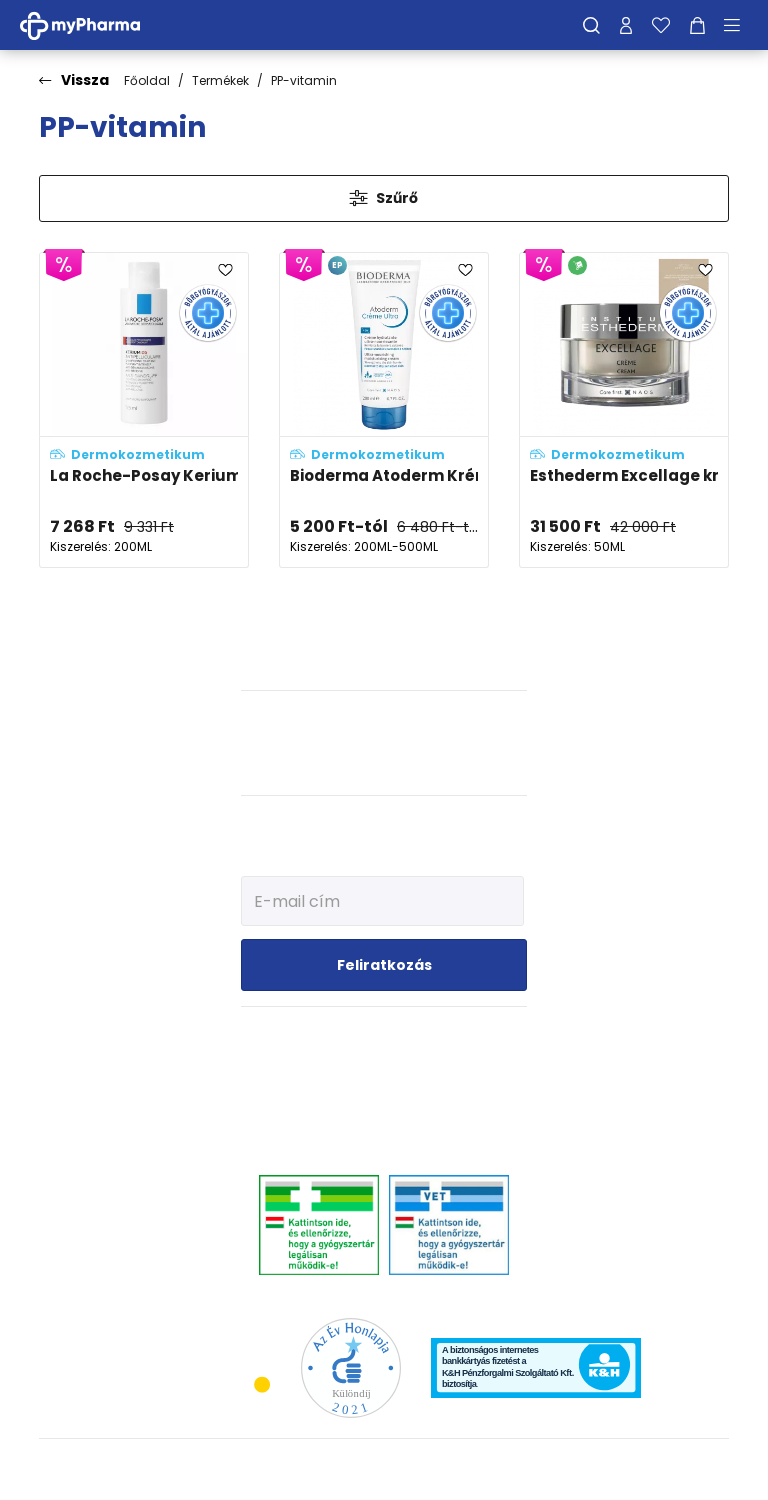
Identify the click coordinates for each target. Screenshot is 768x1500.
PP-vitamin (304, 80)
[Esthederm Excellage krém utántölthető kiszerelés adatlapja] (624, 410)
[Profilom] (626, 25)
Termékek (220, 80)
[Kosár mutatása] (697, 25)
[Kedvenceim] (661, 25)
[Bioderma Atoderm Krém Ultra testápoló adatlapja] (384, 410)
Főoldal (147, 80)
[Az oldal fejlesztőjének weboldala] (662, 1468)
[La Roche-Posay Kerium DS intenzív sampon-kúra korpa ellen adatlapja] (144, 410)
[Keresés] (591, 25)
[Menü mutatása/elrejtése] (739, 25)
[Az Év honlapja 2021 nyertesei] (351, 1367)
